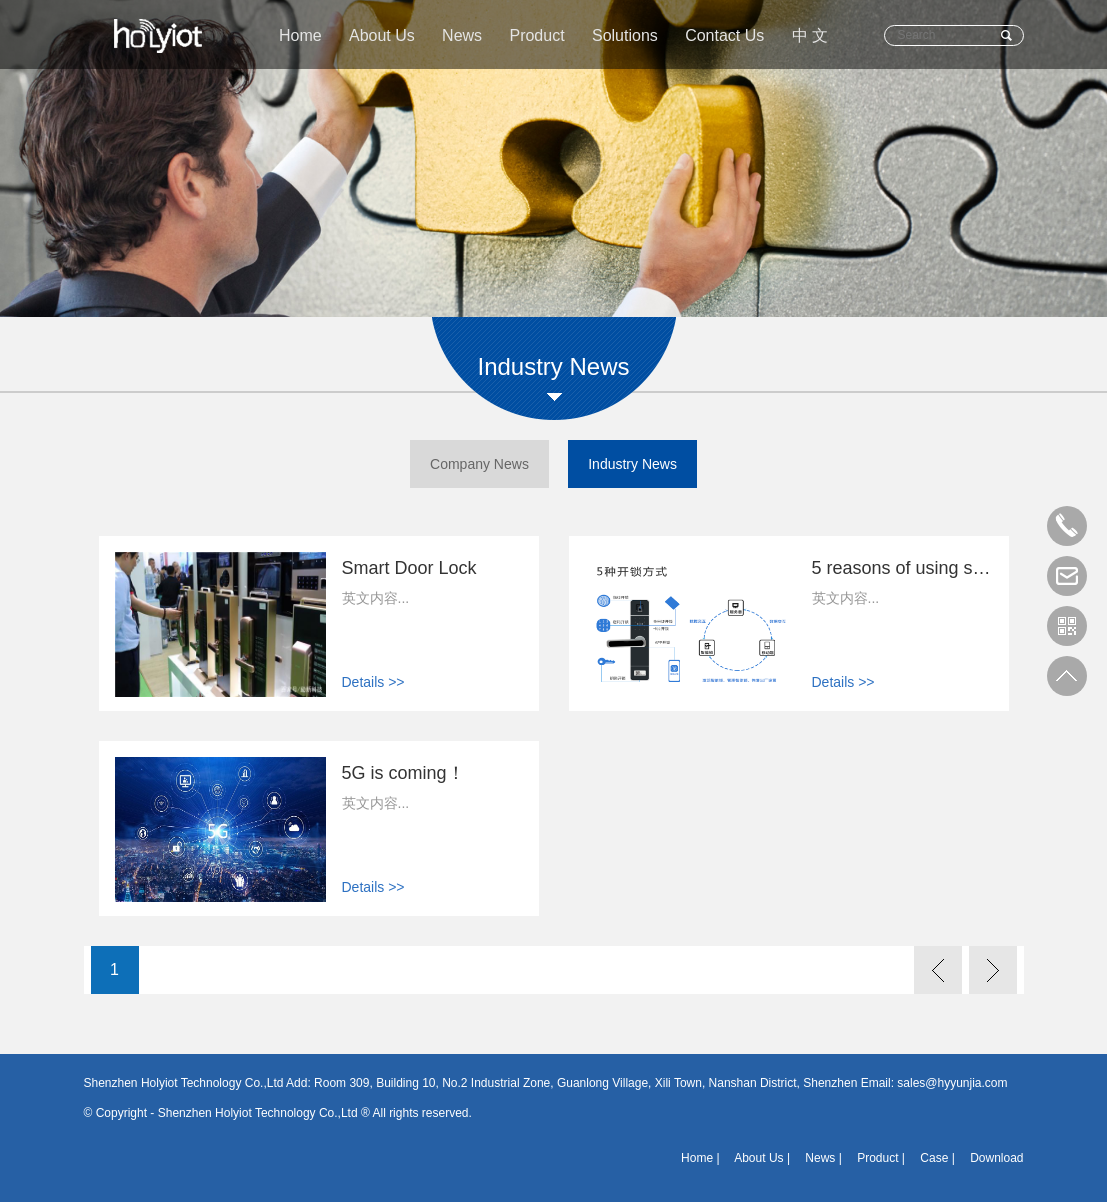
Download (996, 1158)
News (462, 35)
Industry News (632, 464)
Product (536, 35)
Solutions (625, 35)
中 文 (810, 35)
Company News (479, 464)
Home (300, 35)
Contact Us (724, 35)
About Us (382, 35)
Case (934, 1158)
